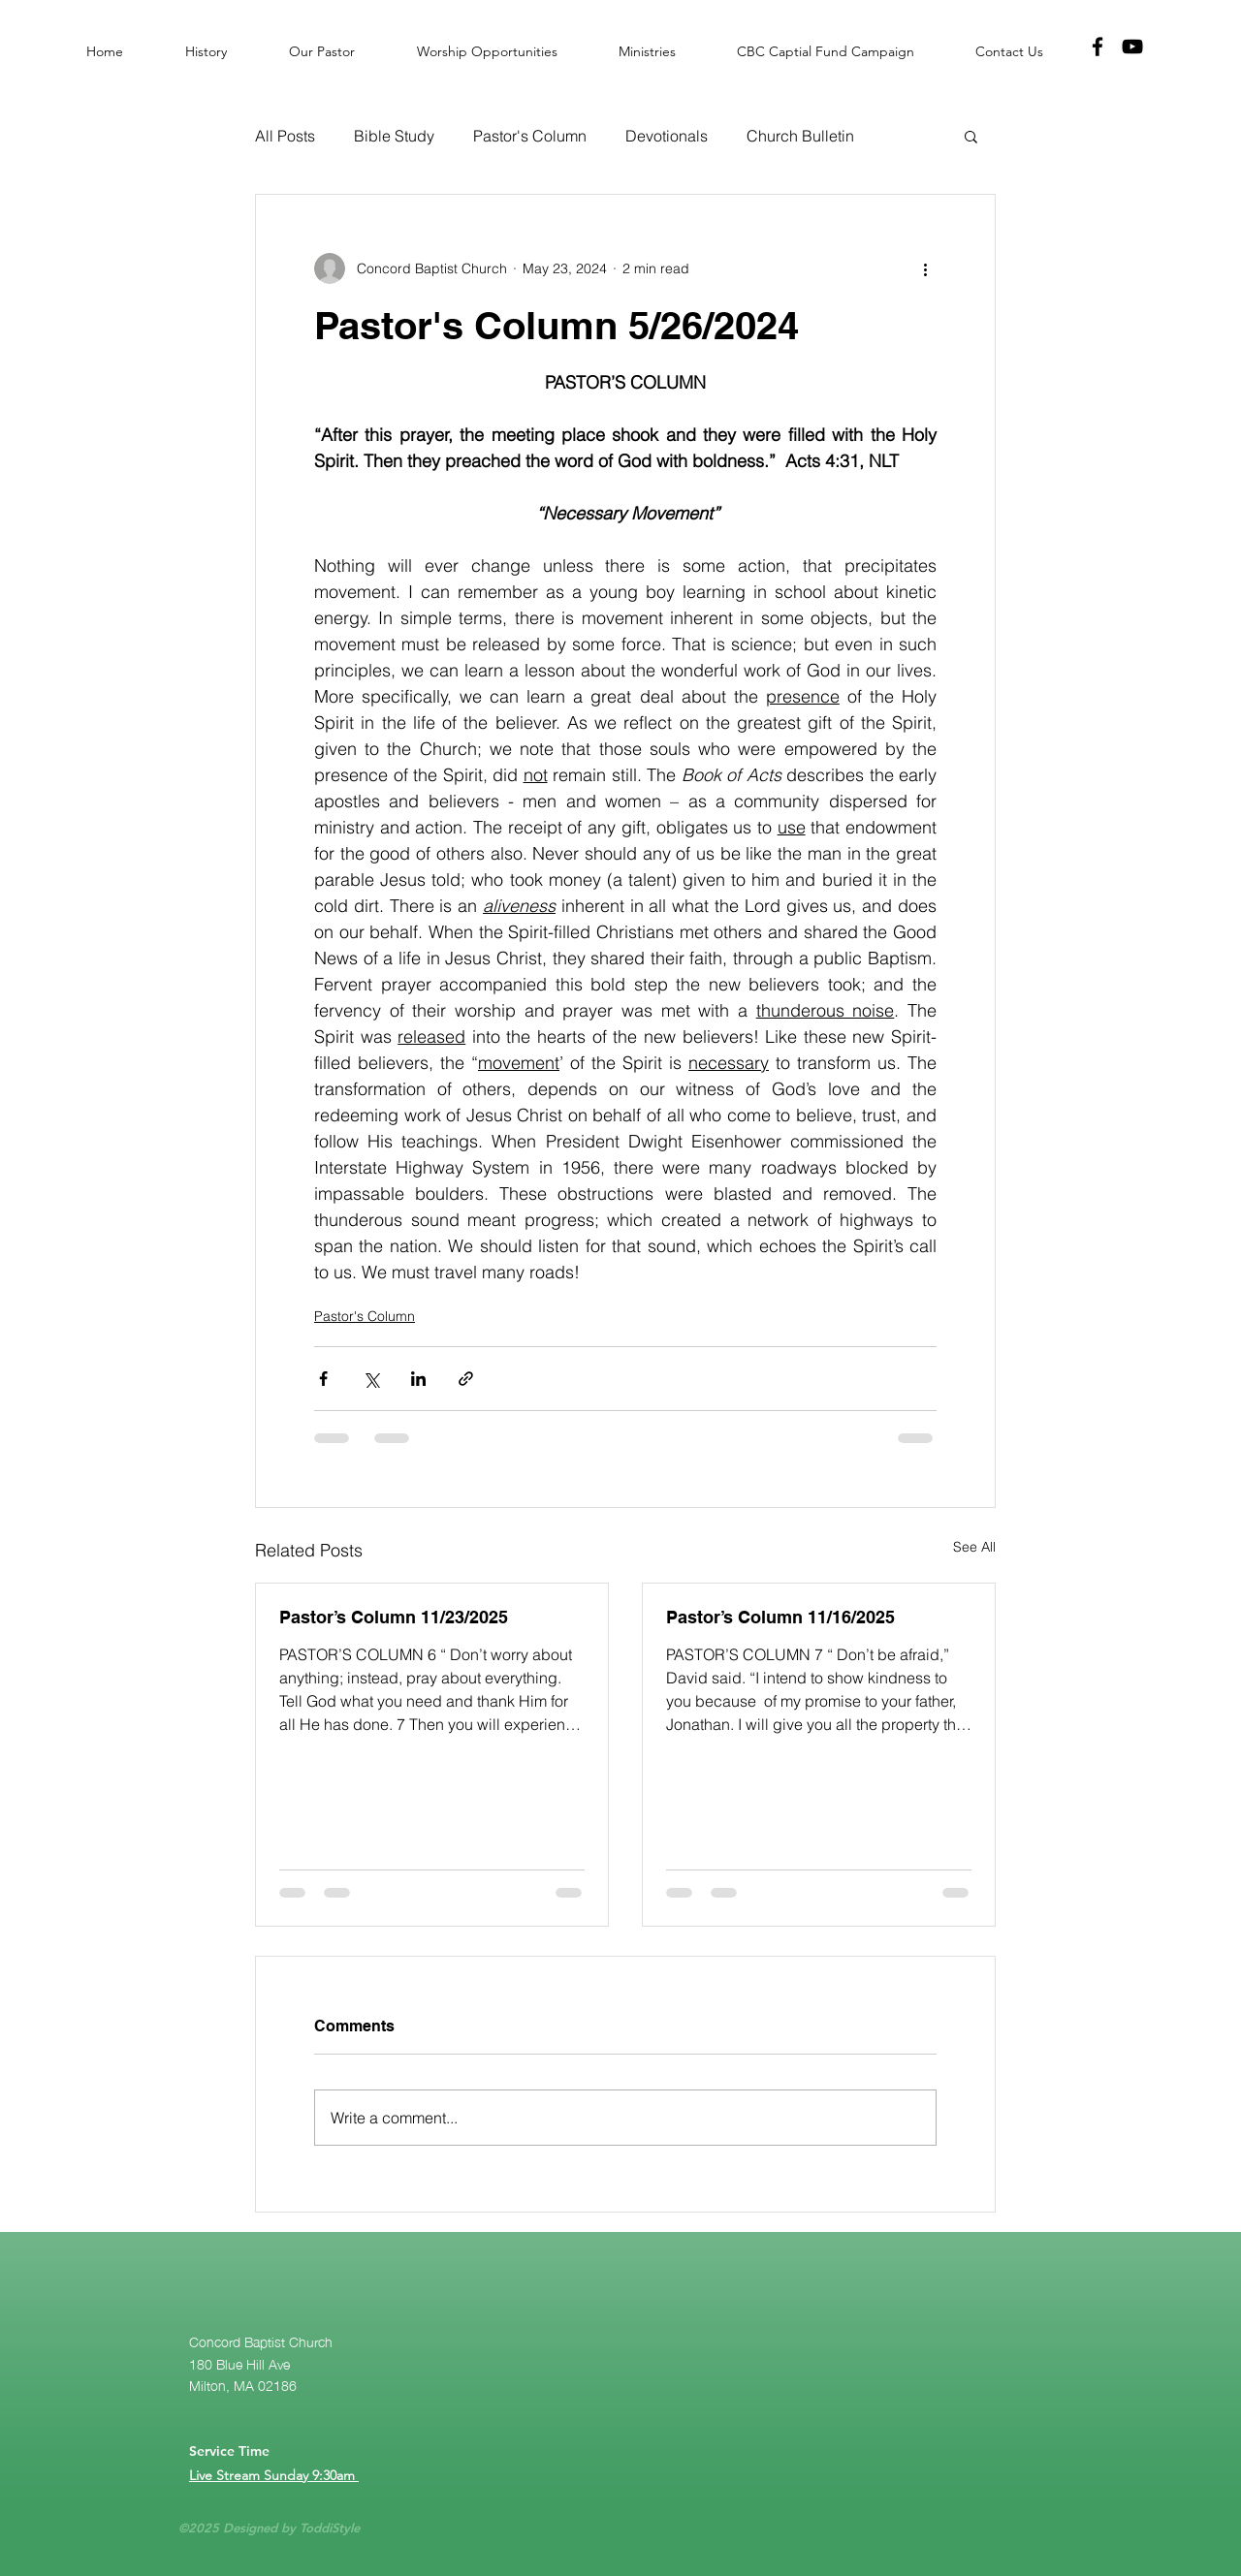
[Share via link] (466, 1378)
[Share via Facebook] (323, 1378)
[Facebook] (1097, 46)
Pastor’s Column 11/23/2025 (393, 1617)
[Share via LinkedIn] (418, 1378)
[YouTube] (1132, 46)
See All (974, 1546)
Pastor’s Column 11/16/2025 (780, 1617)
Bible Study (394, 135)
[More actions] (925, 268)
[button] (971, 135)
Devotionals (666, 135)
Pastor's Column (530, 135)
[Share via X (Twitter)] (371, 1378)
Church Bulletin (800, 135)
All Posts (285, 135)
